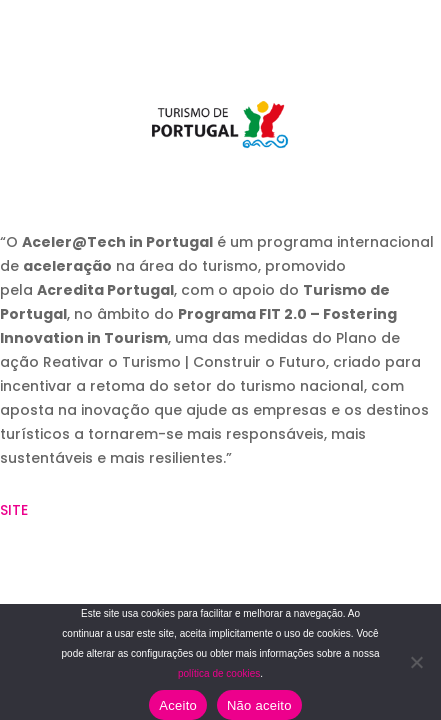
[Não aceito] (416, 662)
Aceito (178, 705)
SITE (14, 510)
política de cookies (219, 673)
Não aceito (259, 705)
